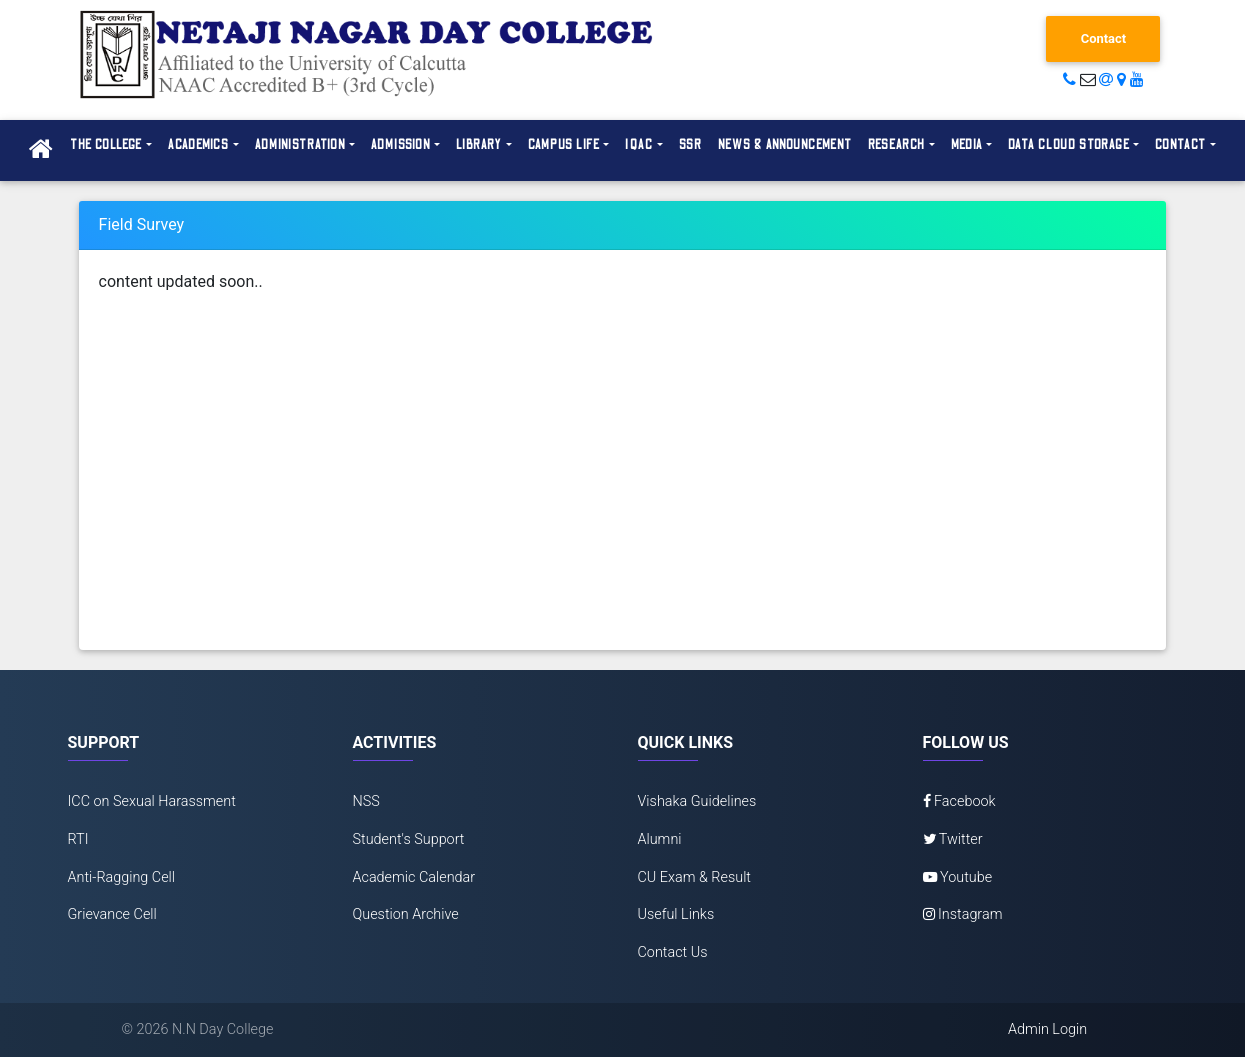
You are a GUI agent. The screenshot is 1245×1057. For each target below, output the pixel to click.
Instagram (963, 914)
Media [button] (967, 145)
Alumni (660, 839)
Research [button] (897, 145)
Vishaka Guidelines (697, 801)
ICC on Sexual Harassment (152, 801)
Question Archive (406, 914)
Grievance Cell (112, 914)
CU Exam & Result (695, 877)
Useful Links (676, 914)
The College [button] (106, 145)
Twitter (953, 839)
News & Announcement (785, 145)
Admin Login (1047, 1029)
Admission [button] (401, 145)
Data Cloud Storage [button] (1069, 145)
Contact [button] (1180, 145)
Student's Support (409, 839)
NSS (366, 801)
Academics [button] (199, 145)
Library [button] (479, 145)
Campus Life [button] (564, 145)
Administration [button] (300, 145)
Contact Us (673, 952)
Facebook (959, 801)
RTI (78, 839)
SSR (691, 145)
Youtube (958, 877)
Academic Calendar (414, 877)
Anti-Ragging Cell (122, 877)
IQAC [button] (639, 145)
